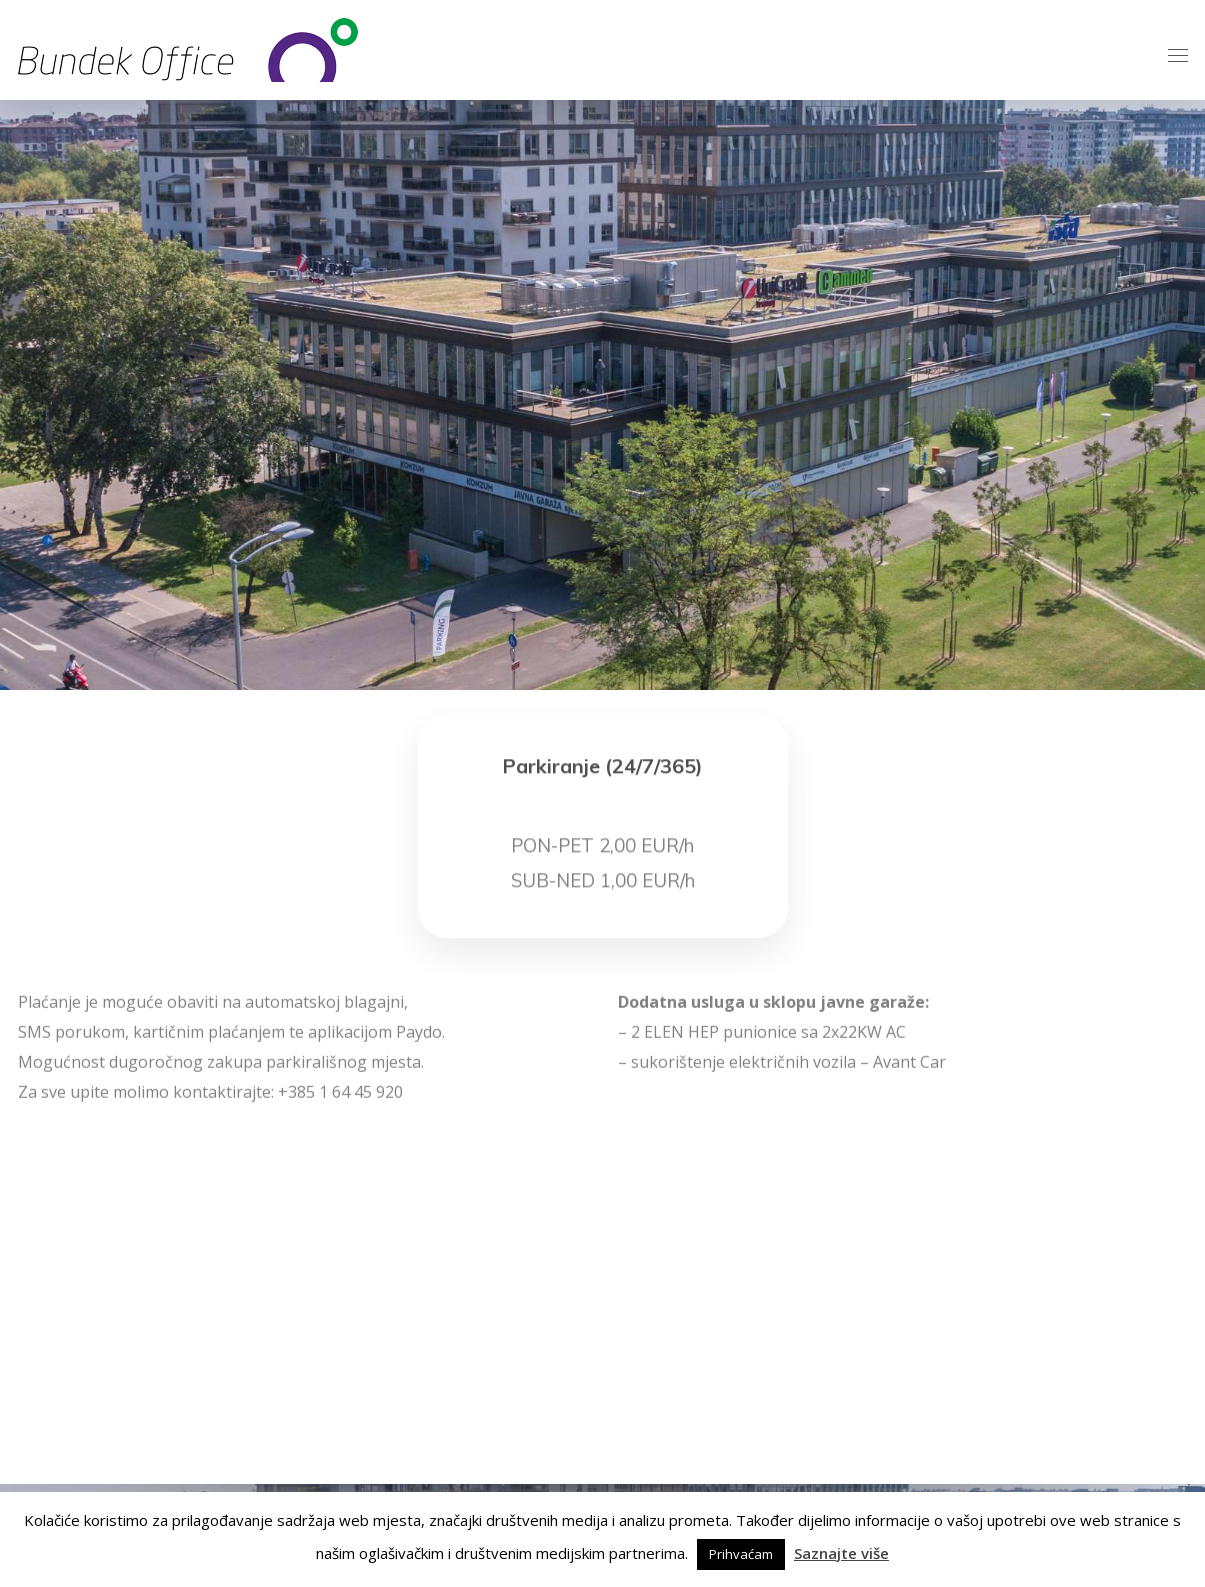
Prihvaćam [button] (741, 1554)
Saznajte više (841, 1553)
